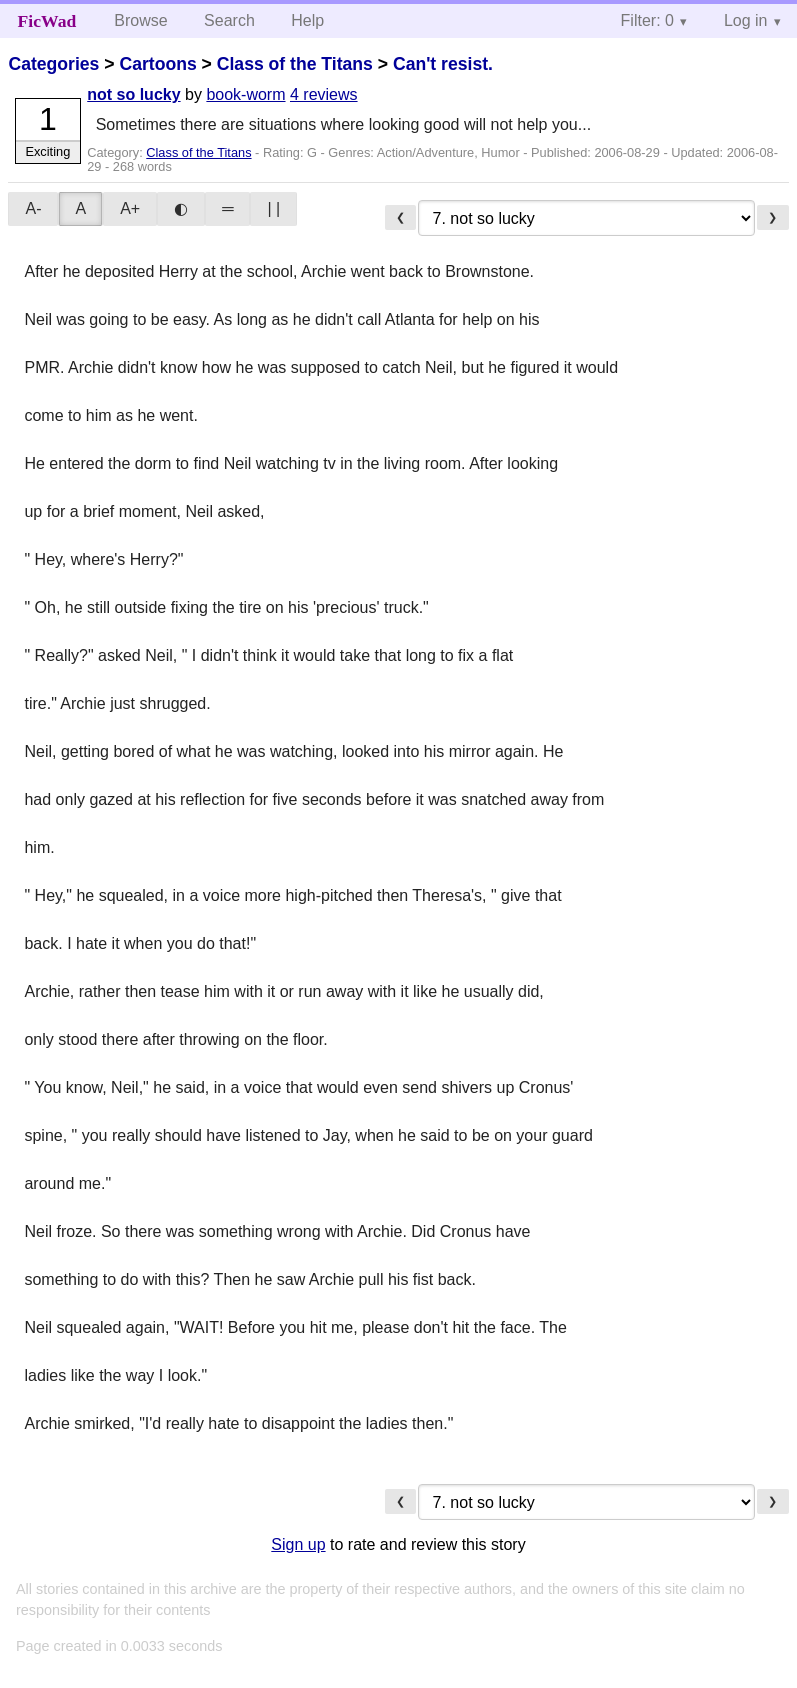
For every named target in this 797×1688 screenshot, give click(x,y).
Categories (53, 64)
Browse (140, 20)
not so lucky (133, 94)
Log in (746, 20)
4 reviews (324, 94)
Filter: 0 (647, 20)
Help (307, 20)
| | (273, 208)
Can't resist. (443, 64)
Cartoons (157, 64)
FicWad (47, 21)
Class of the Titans (295, 64)
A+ (130, 208)
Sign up (298, 1544)
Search (229, 20)
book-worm (245, 94)
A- (33, 208)
